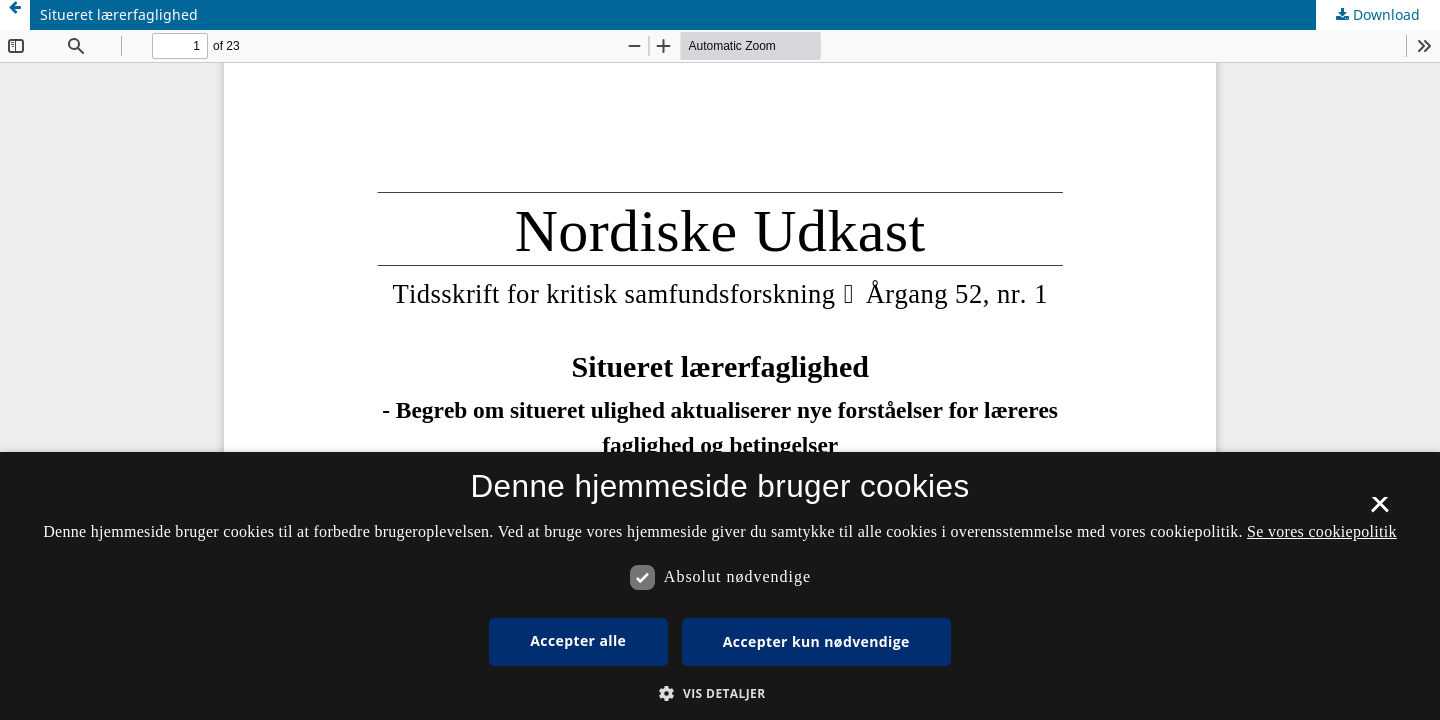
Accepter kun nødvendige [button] (816, 641)
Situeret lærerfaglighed (119, 14)
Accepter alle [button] (578, 640)
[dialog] (720, 586)
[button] (719, 693)
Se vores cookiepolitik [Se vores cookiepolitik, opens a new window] (1322, 531)
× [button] (1379, 511)
